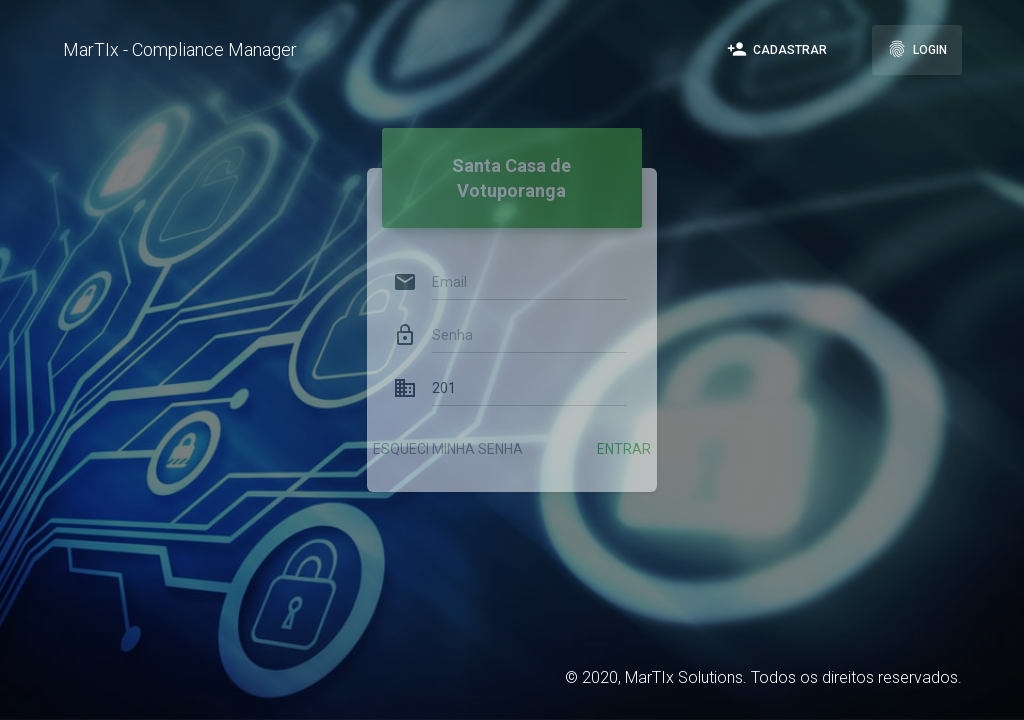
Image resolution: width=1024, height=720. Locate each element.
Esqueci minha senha (448, 429)
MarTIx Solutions (684, 677)
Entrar (624, 429)
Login (917, 49)
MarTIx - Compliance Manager (180, 49)
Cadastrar (777, 49)
